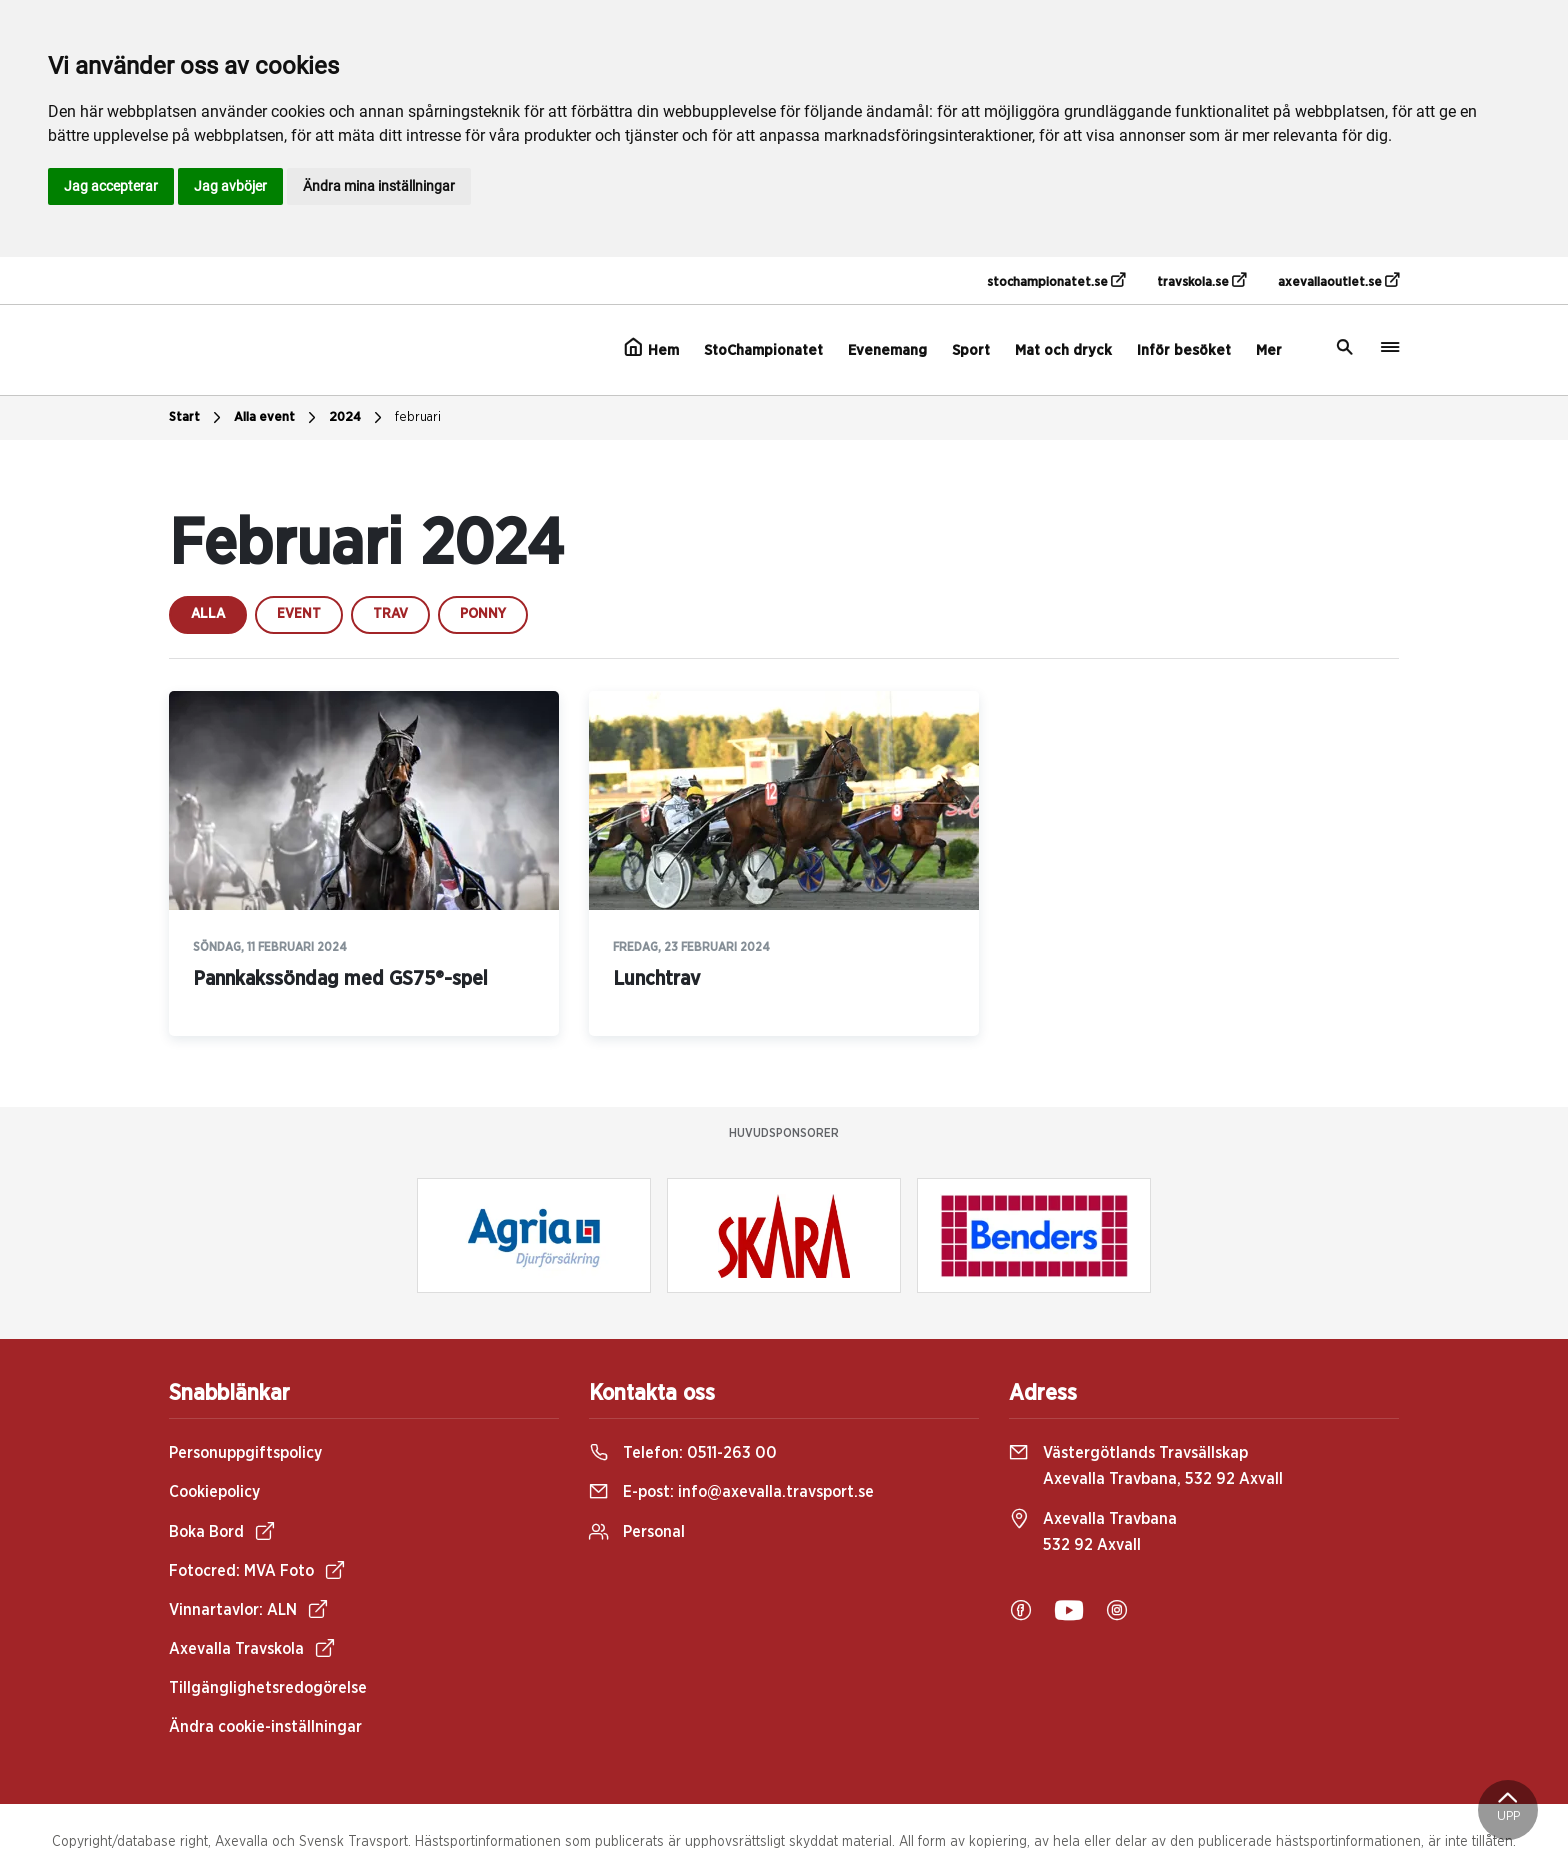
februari (418, 417)
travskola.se (1201, 281)
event (299, 614)
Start (197, 418)
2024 (358, 418)
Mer (1269, 350)
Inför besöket (1184, 350)
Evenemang (887, 350)
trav (390, 614)
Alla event (277, 418)
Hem (651, 348)
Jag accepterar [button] (111, 186)
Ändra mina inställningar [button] (379, 186)
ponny (483, 614)
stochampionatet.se (1056, 281)
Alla (208, 614)
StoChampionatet (763, 350)
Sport (971, 350)
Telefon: (683, 1453)
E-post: (731, 1492)
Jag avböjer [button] (230, 186)
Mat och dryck (1063, 350)
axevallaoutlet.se (1338, 281)
